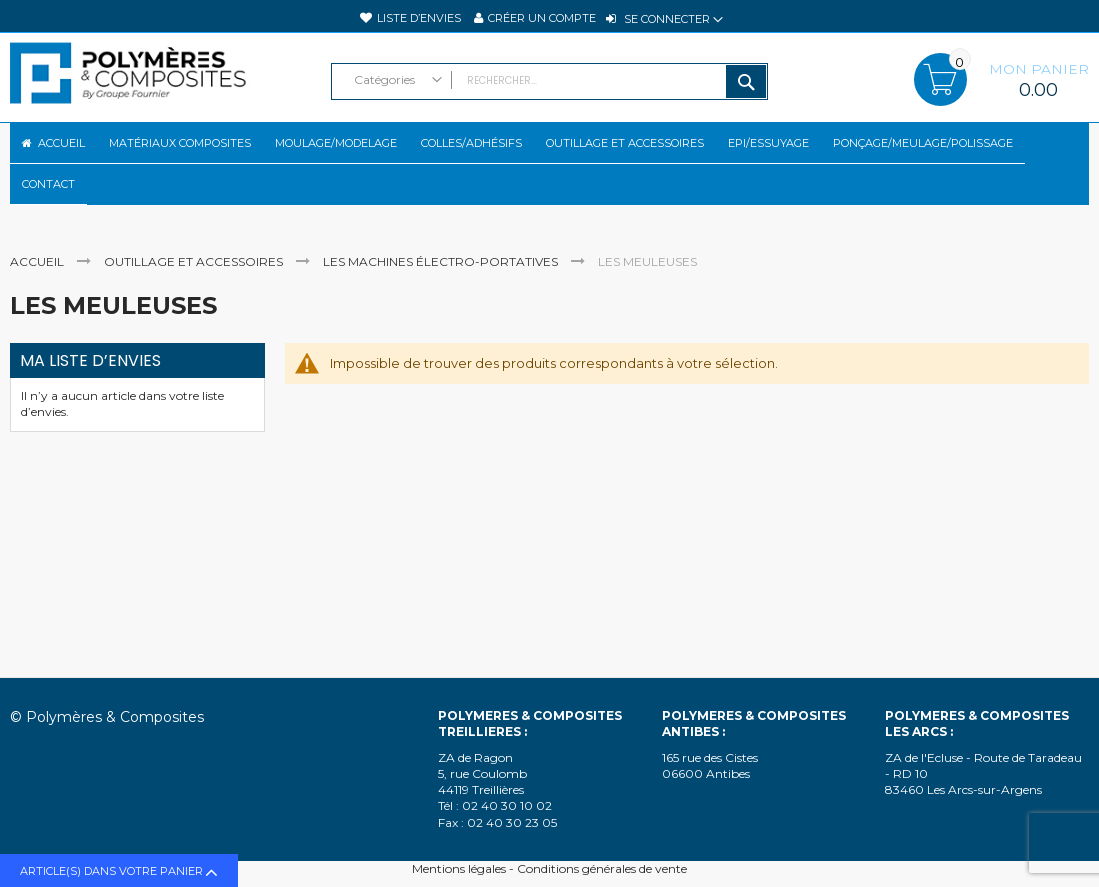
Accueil (38, 295)
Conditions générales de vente (602, 868)
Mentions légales (459, 868)
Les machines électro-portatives (442, 295)
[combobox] (550, 81)
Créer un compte (542, 18)
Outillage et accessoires (195, 295)
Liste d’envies (419, 18)
